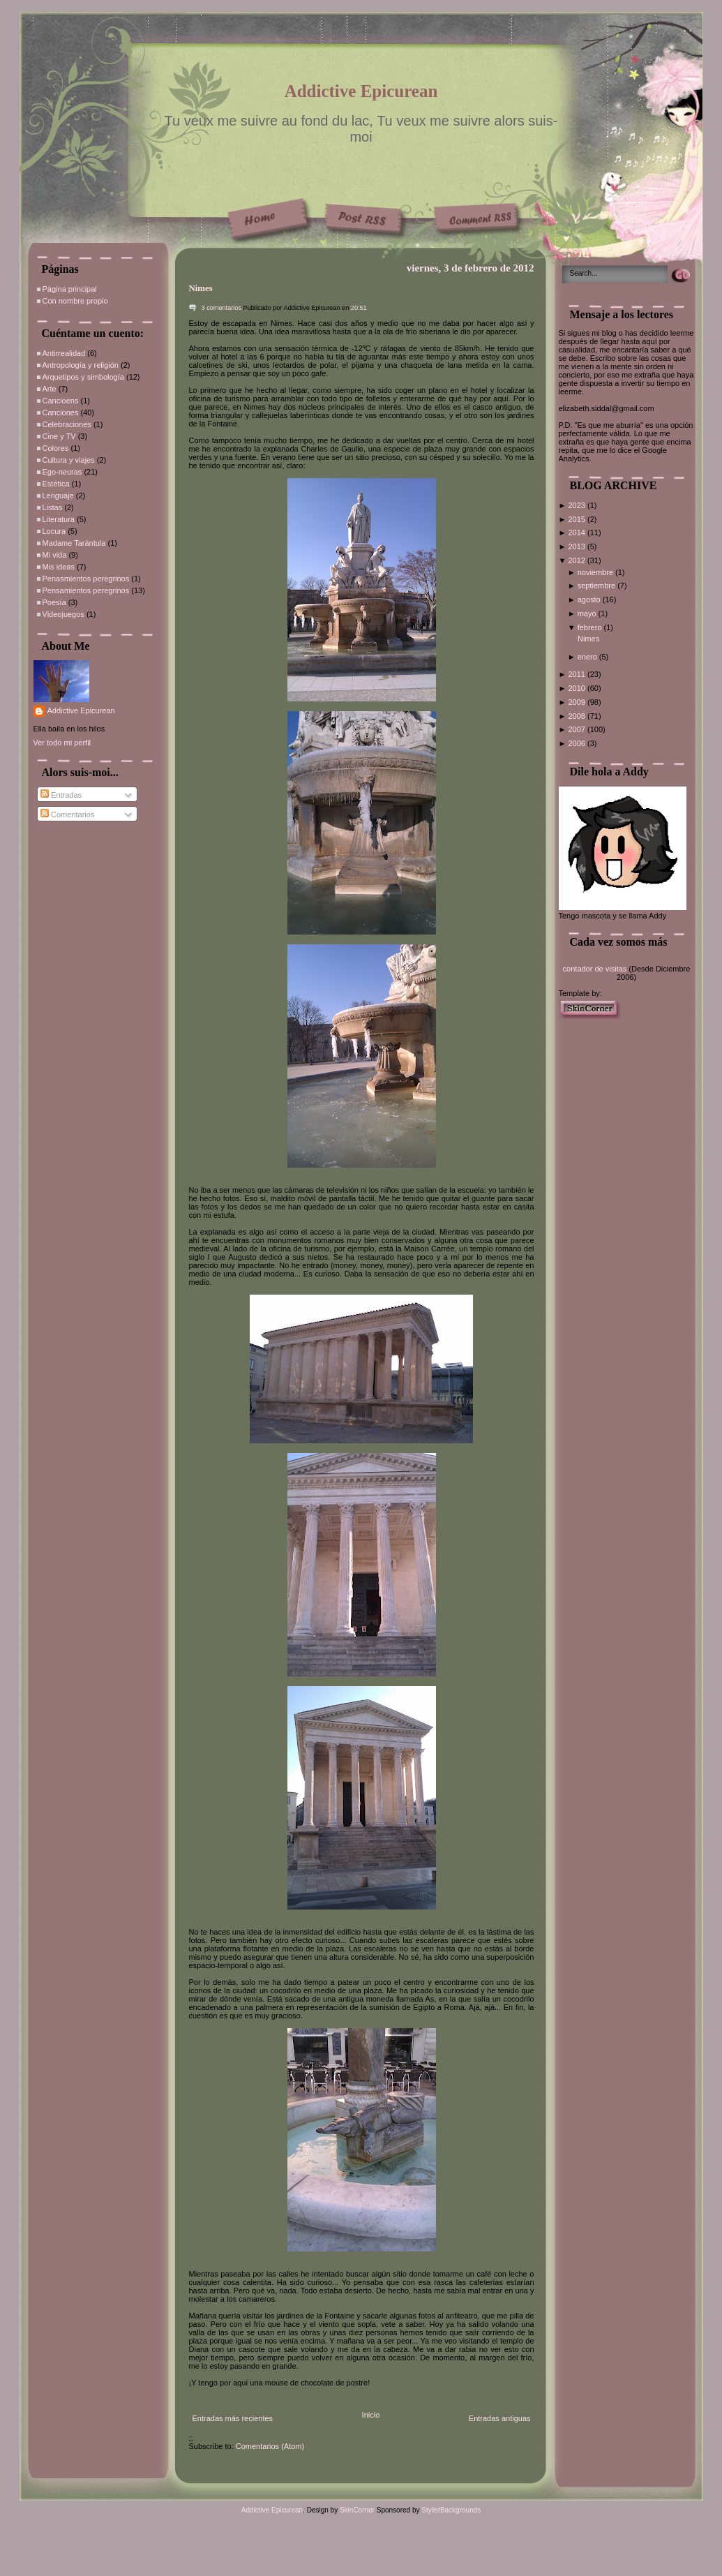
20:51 (359, 307)
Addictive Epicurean (361, 91)
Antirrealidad (64, 353)
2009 (577, 702)
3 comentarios (222, 307)
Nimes (201, 288)
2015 (577, 519)
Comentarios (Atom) (270, 2446)
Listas (53, 507)
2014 (577, 532)
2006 (577, 743)
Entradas (61, 795)
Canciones (61, 412)
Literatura (59, 519)
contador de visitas (595, 969)
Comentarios (67, 814)
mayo (588, 613)
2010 (577, 688)
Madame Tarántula (74, 543)
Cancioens (61, 400)
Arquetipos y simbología (83, 377)
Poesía (54, 602)
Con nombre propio (75, 301)
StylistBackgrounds (451, 2510)
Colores (56, 448)
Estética (56, 483)
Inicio (371, 2415)
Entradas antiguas (500, 2418)
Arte (50, 389)
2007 (577, 729)
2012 (577, 560)
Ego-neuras (62, 472)
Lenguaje (58, 495)
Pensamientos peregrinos (86, 590)
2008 (577, 716)
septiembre (597, 585)
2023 (577, 505)
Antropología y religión (81, 365)
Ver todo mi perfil (62, 742)
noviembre (596, 572)
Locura (54, 531)
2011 (577, 674)
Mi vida (55, 555)
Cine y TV (59, 436)
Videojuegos (63, 614)
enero (588, 657)
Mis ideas (59, 567)
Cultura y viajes (69, 460)
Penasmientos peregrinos (86, 578)
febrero (591, 627)
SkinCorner (357, 2510)
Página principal (70, 289)
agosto (590, 599)
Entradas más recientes (233, 2418)
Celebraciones (67, 424)
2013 (577, 546)
